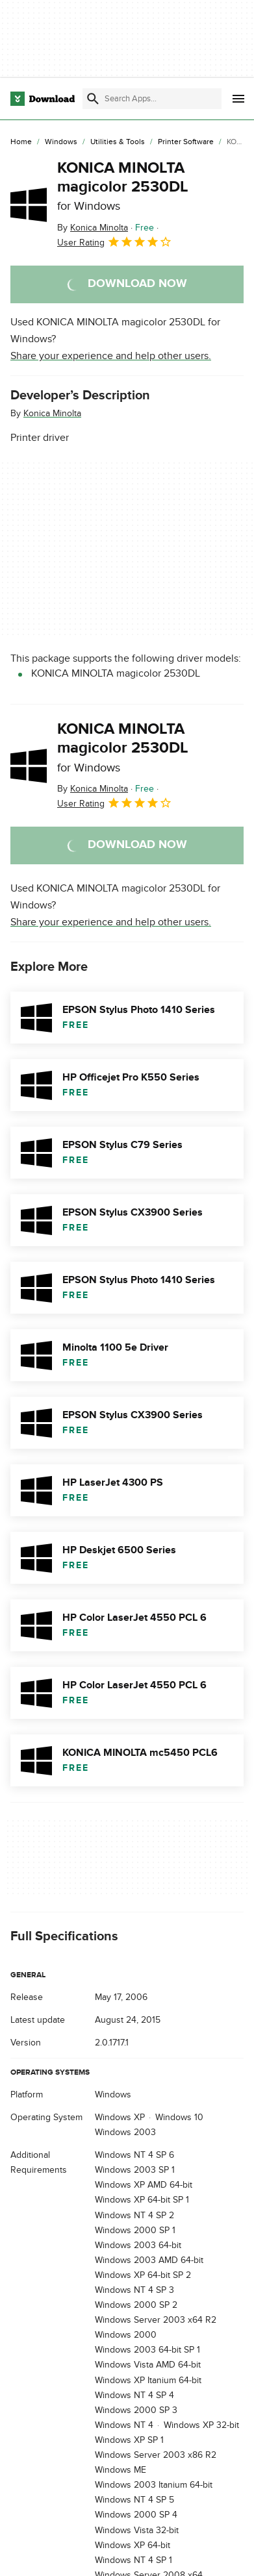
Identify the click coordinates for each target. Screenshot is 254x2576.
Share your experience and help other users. (110, 355)
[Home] (21, 142)
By (92, 227)
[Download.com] (42, 99)
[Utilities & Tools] (117, 142)
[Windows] (61, 142)
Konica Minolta (52, 413)
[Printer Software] (186, 142)
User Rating (114, 241)
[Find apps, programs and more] (152, 98)
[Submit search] (93, 98)
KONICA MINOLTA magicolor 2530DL (122, 186)
